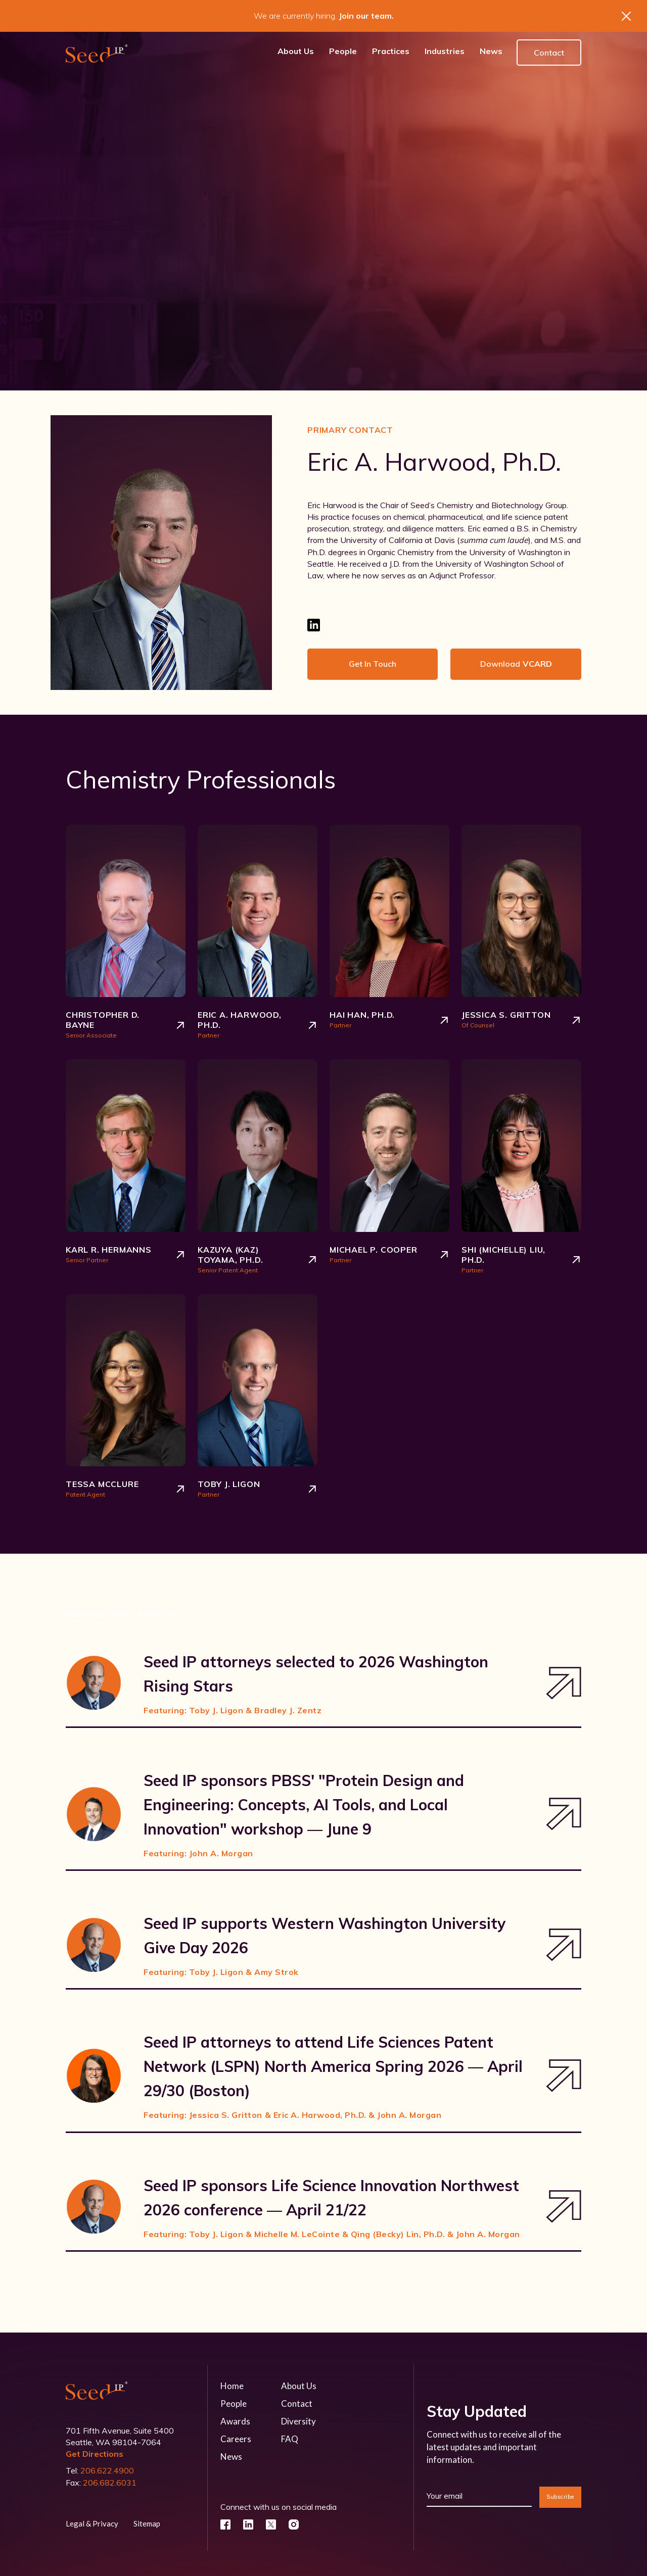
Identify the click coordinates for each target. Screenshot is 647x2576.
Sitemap (146, 2523)
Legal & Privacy (92, 2523)
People (233, 2403)
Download (516, 664)
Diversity (298, 2421)
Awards (235, 2421)
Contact (549, 52)
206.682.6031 (109, 2483)
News (231, 2456)
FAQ (289, 2439)
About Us (298, 2386)
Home (232, 2386)
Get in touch (372, 664)
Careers (235, 2439)
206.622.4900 (107, 2470)
